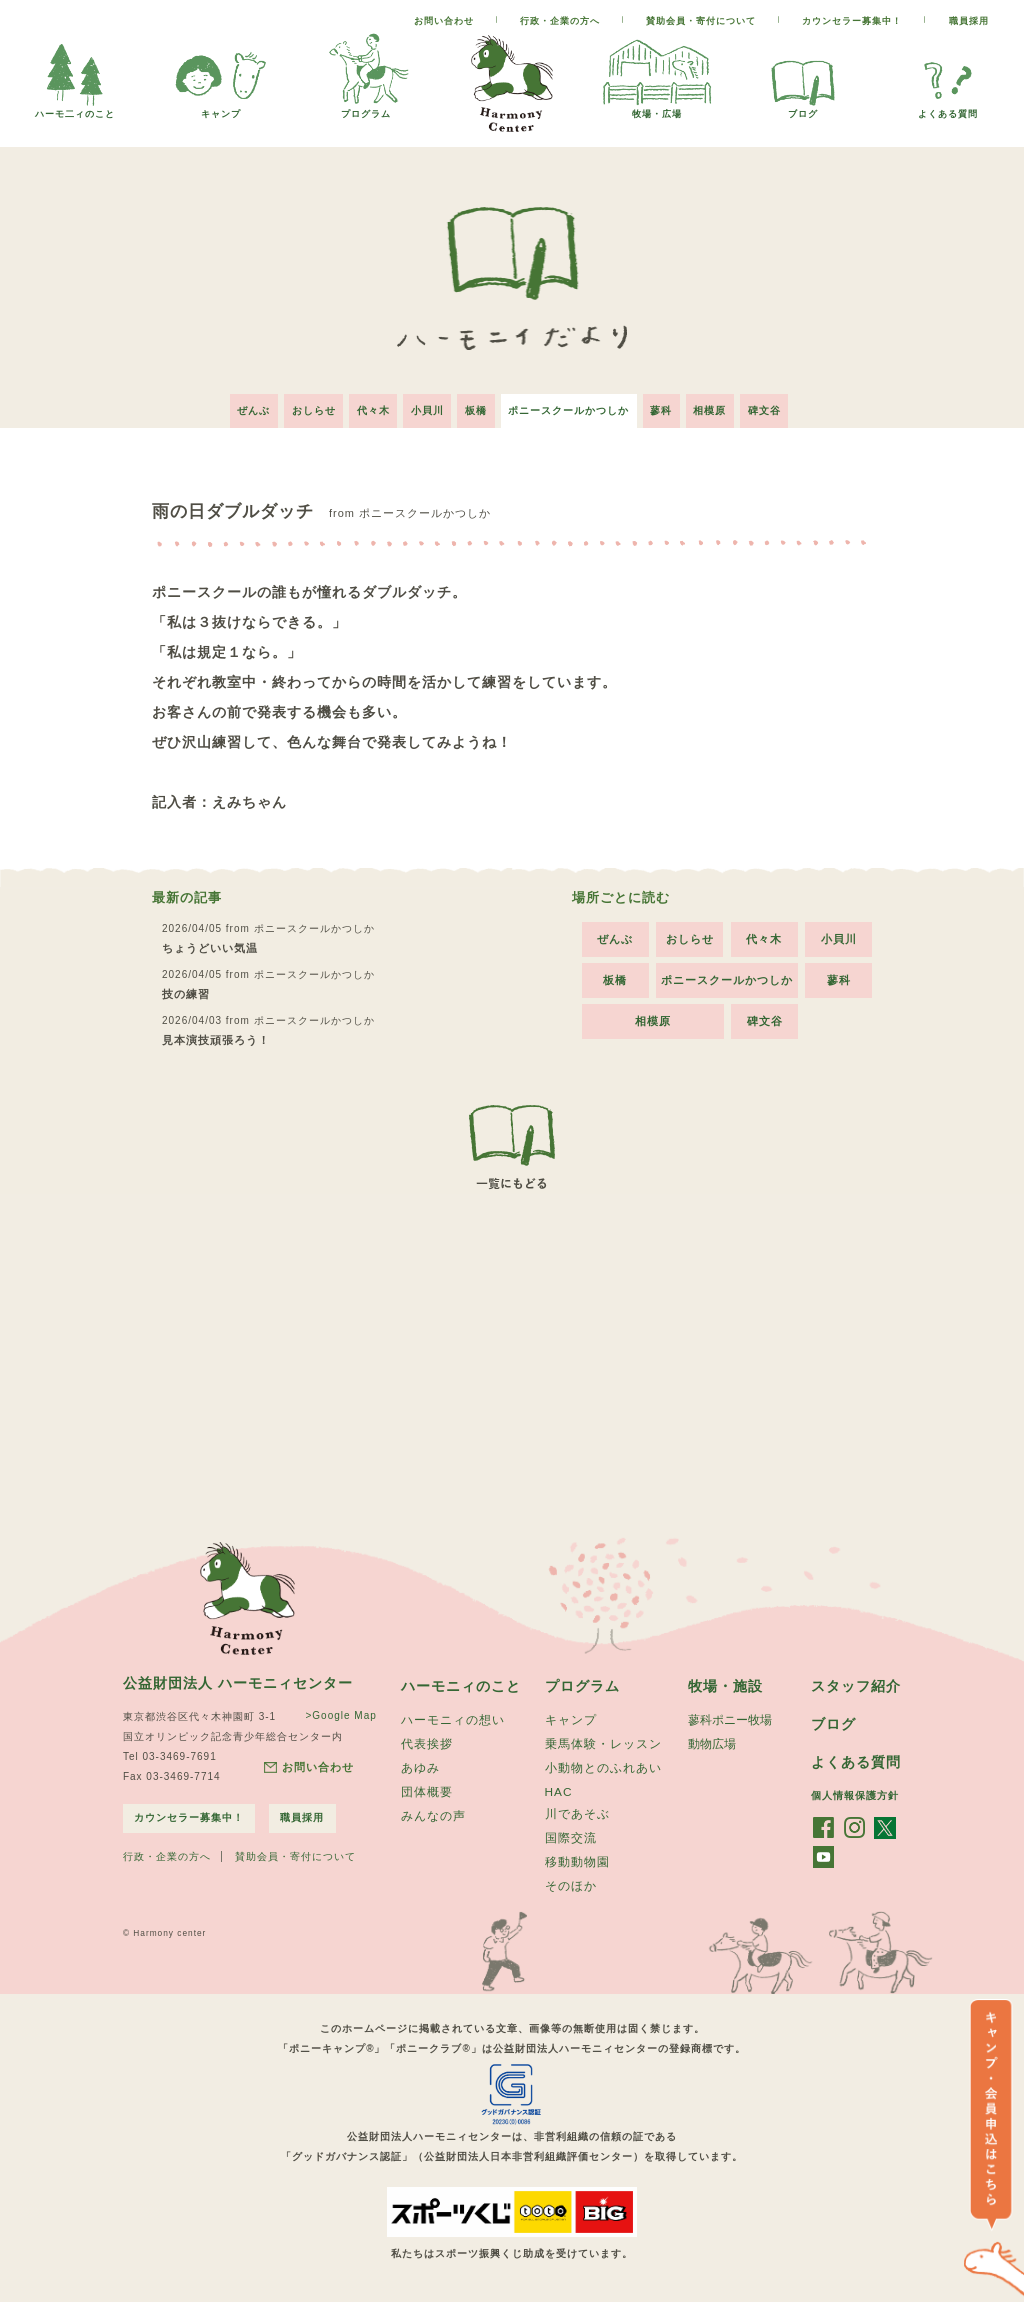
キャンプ (221, 108)
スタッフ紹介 (856, 1680)
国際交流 (571, 1837)
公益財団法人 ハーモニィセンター (238, 1677)
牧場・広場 (657, 108)
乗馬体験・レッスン (603, 1740)
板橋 (476, 404)
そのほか (571, 1887)
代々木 (363, 404)
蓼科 (671, 404)
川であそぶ (577, 1812)
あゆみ (420, 1765)
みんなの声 (433, 1815)
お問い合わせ (444, 21)
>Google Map (337, 1709)
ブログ (803, 108)
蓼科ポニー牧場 (730, 1715)
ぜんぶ (234, 404)
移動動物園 (577, 1862)
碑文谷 (783, 404)
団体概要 (427, 1790)
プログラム (366, 108)
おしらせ (299, 404)
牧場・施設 (725, 1680)
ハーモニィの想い (453, 1715)
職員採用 (969, 21)
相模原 (724, 404)
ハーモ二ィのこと (75, 108)
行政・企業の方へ (560, 21)
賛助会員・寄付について (701, 21)
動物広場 (712, 1740)
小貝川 (422, 404)
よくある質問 (948, 108)
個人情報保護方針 (855, 1791)
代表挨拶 (427, 1740)
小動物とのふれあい (603, 1765)
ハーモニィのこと (461, 1680)
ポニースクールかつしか (573, 404)
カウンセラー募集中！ (852, 21)
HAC (559, 1789)
